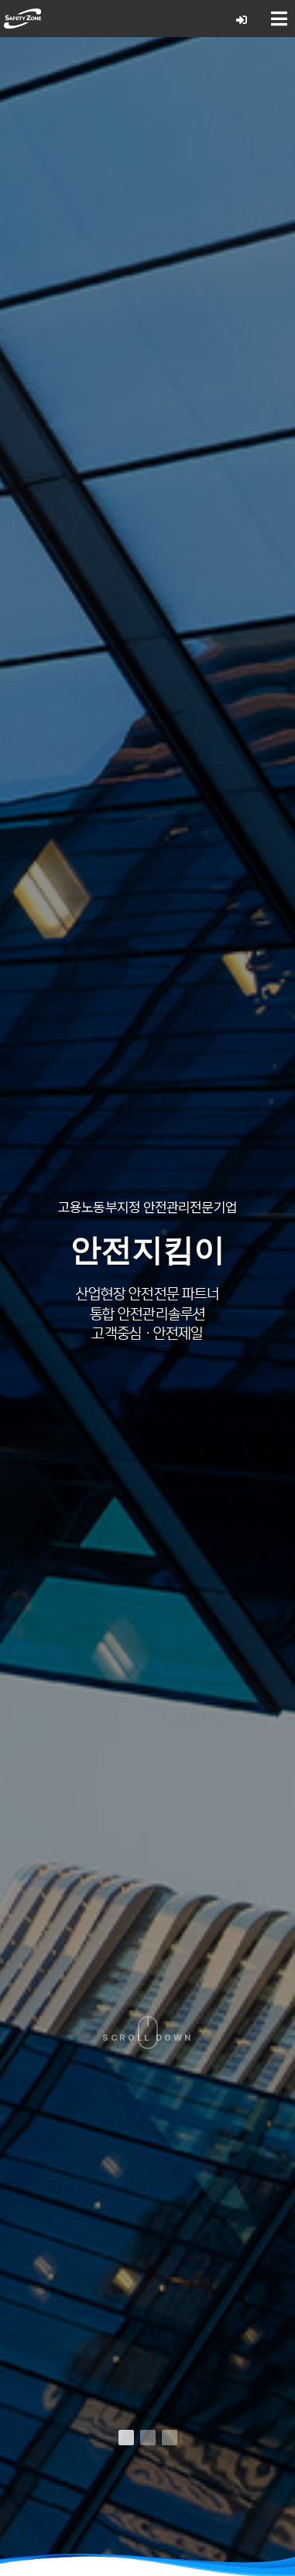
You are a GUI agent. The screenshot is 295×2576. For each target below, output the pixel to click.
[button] (126, 2437)
